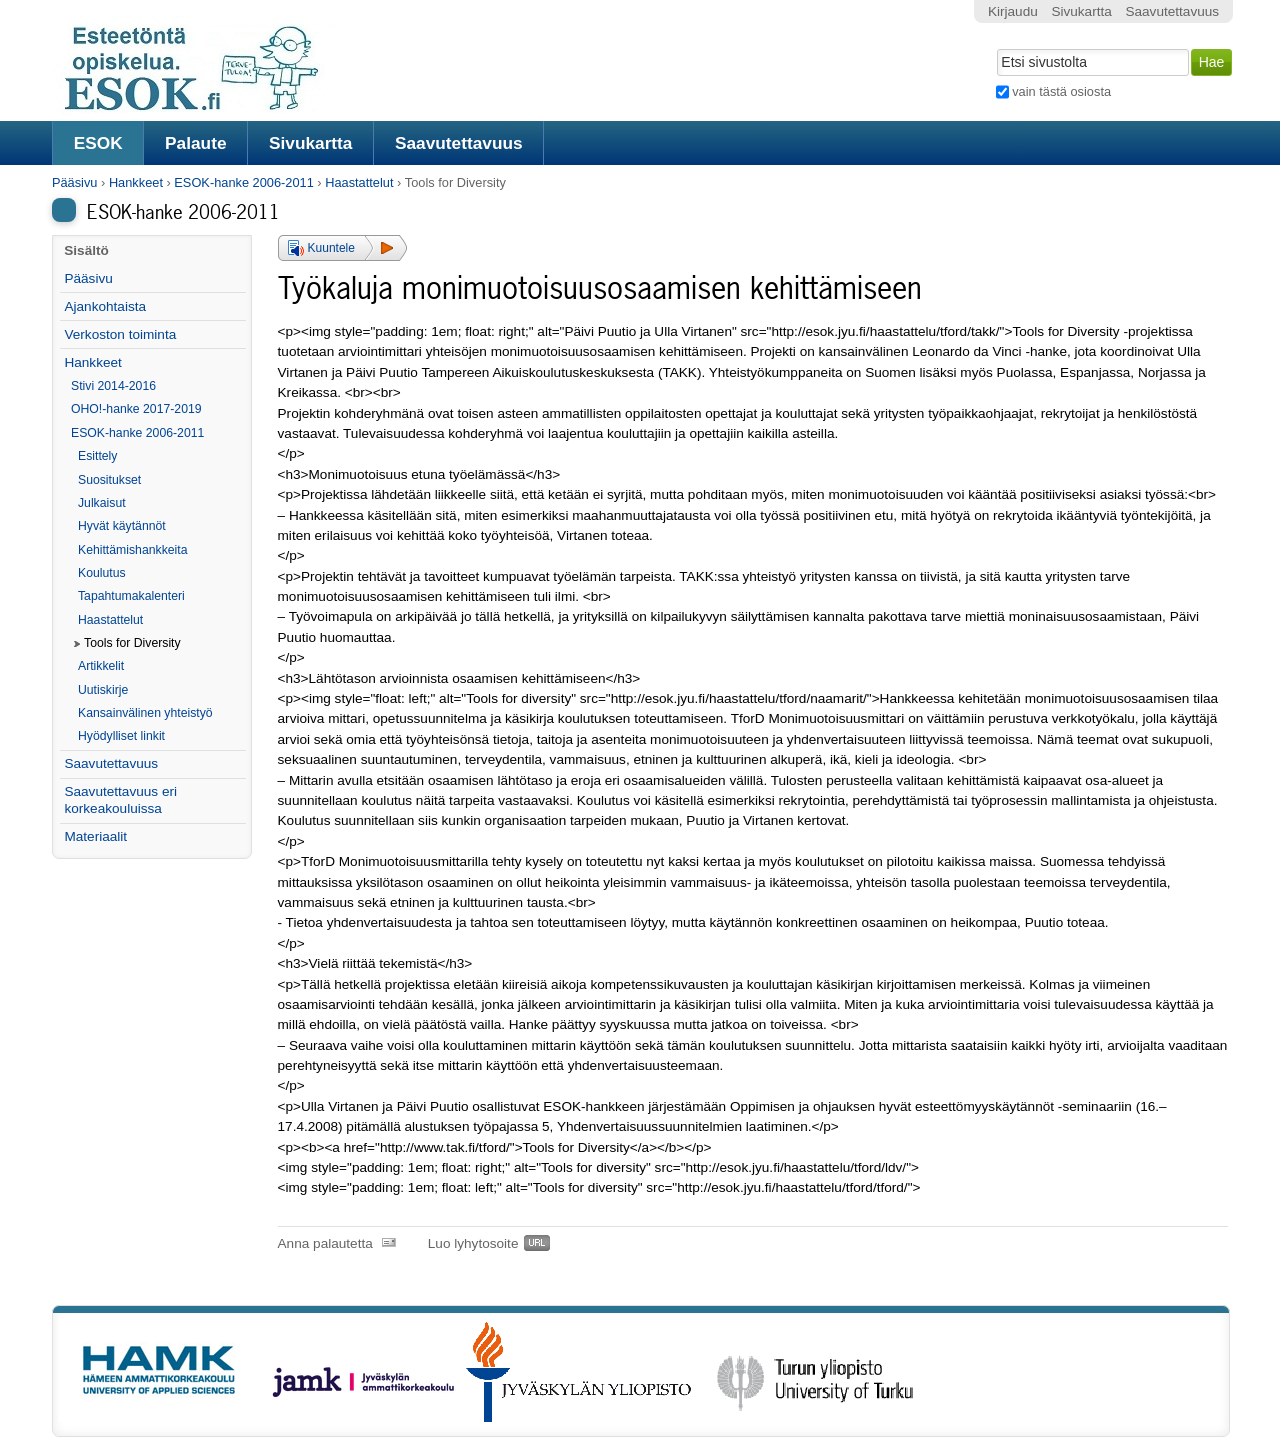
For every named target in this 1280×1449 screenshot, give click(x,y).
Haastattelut (359, 182)
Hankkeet (136, 182)
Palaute (195, 143)
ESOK (98, 143)
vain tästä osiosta (1061, 91)
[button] (342, 248)
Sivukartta (311, 143)
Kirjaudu (1013, 11)
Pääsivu (75, 182)
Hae (994, 47)
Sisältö (86, 250)
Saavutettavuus (459, 143)
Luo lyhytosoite (473, 1243)
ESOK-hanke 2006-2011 (243, 182)
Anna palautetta (325, 1243)
